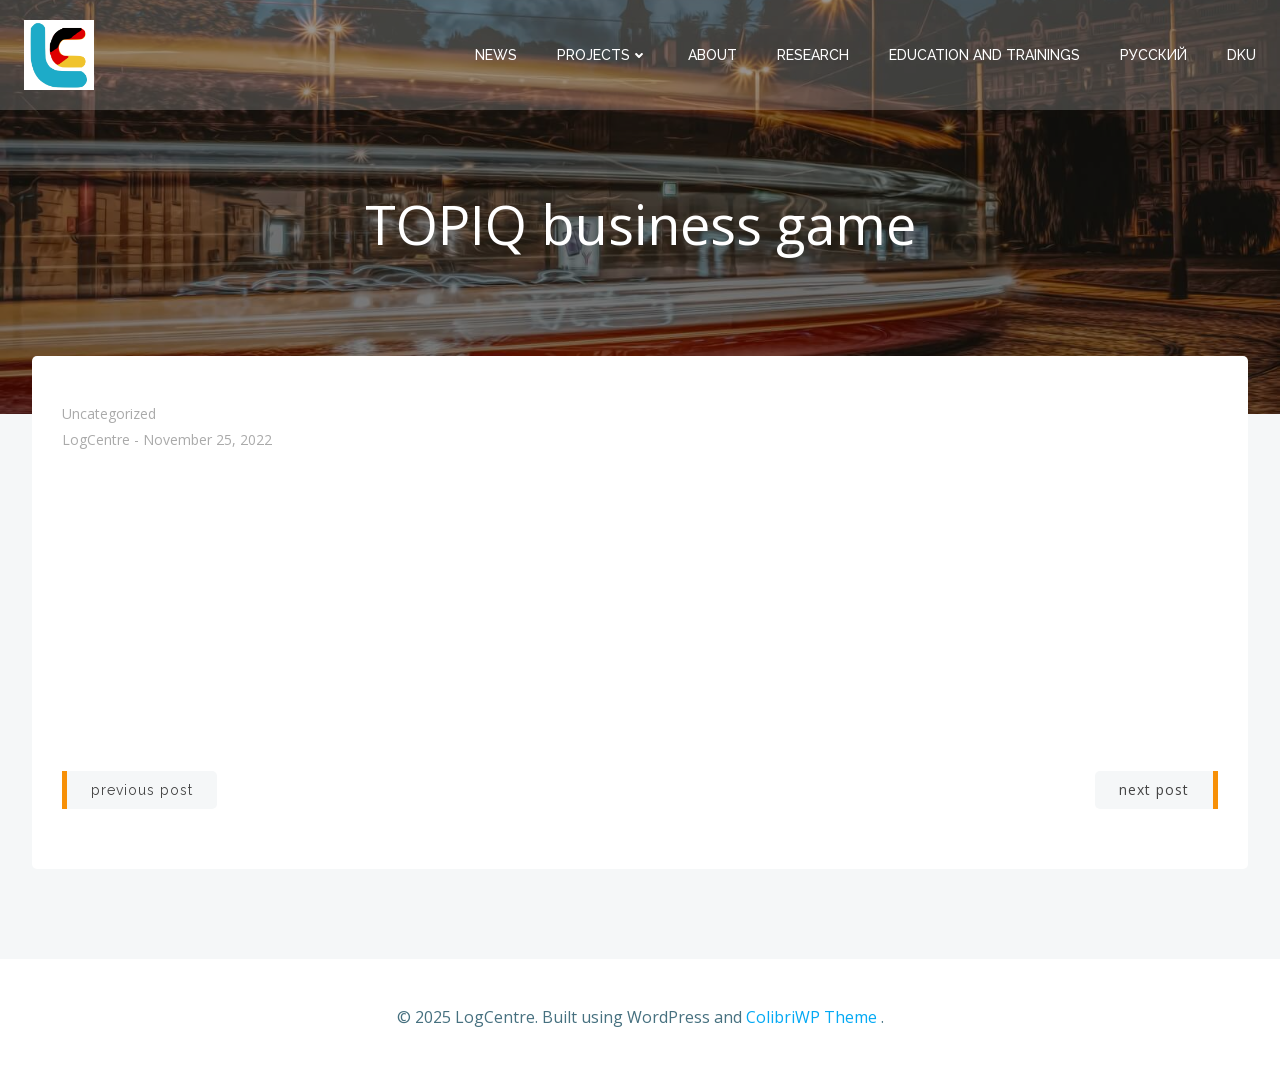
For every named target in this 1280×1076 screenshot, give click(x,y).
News (496, 55)
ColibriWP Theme (811, 1017)
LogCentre (96, 440)
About (712, 55)
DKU (1241, 55)
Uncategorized (109, 413)
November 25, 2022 (207, 440)
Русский (1153, 55)
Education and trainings (984, 55)
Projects (602, 55)
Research (813, 55)
